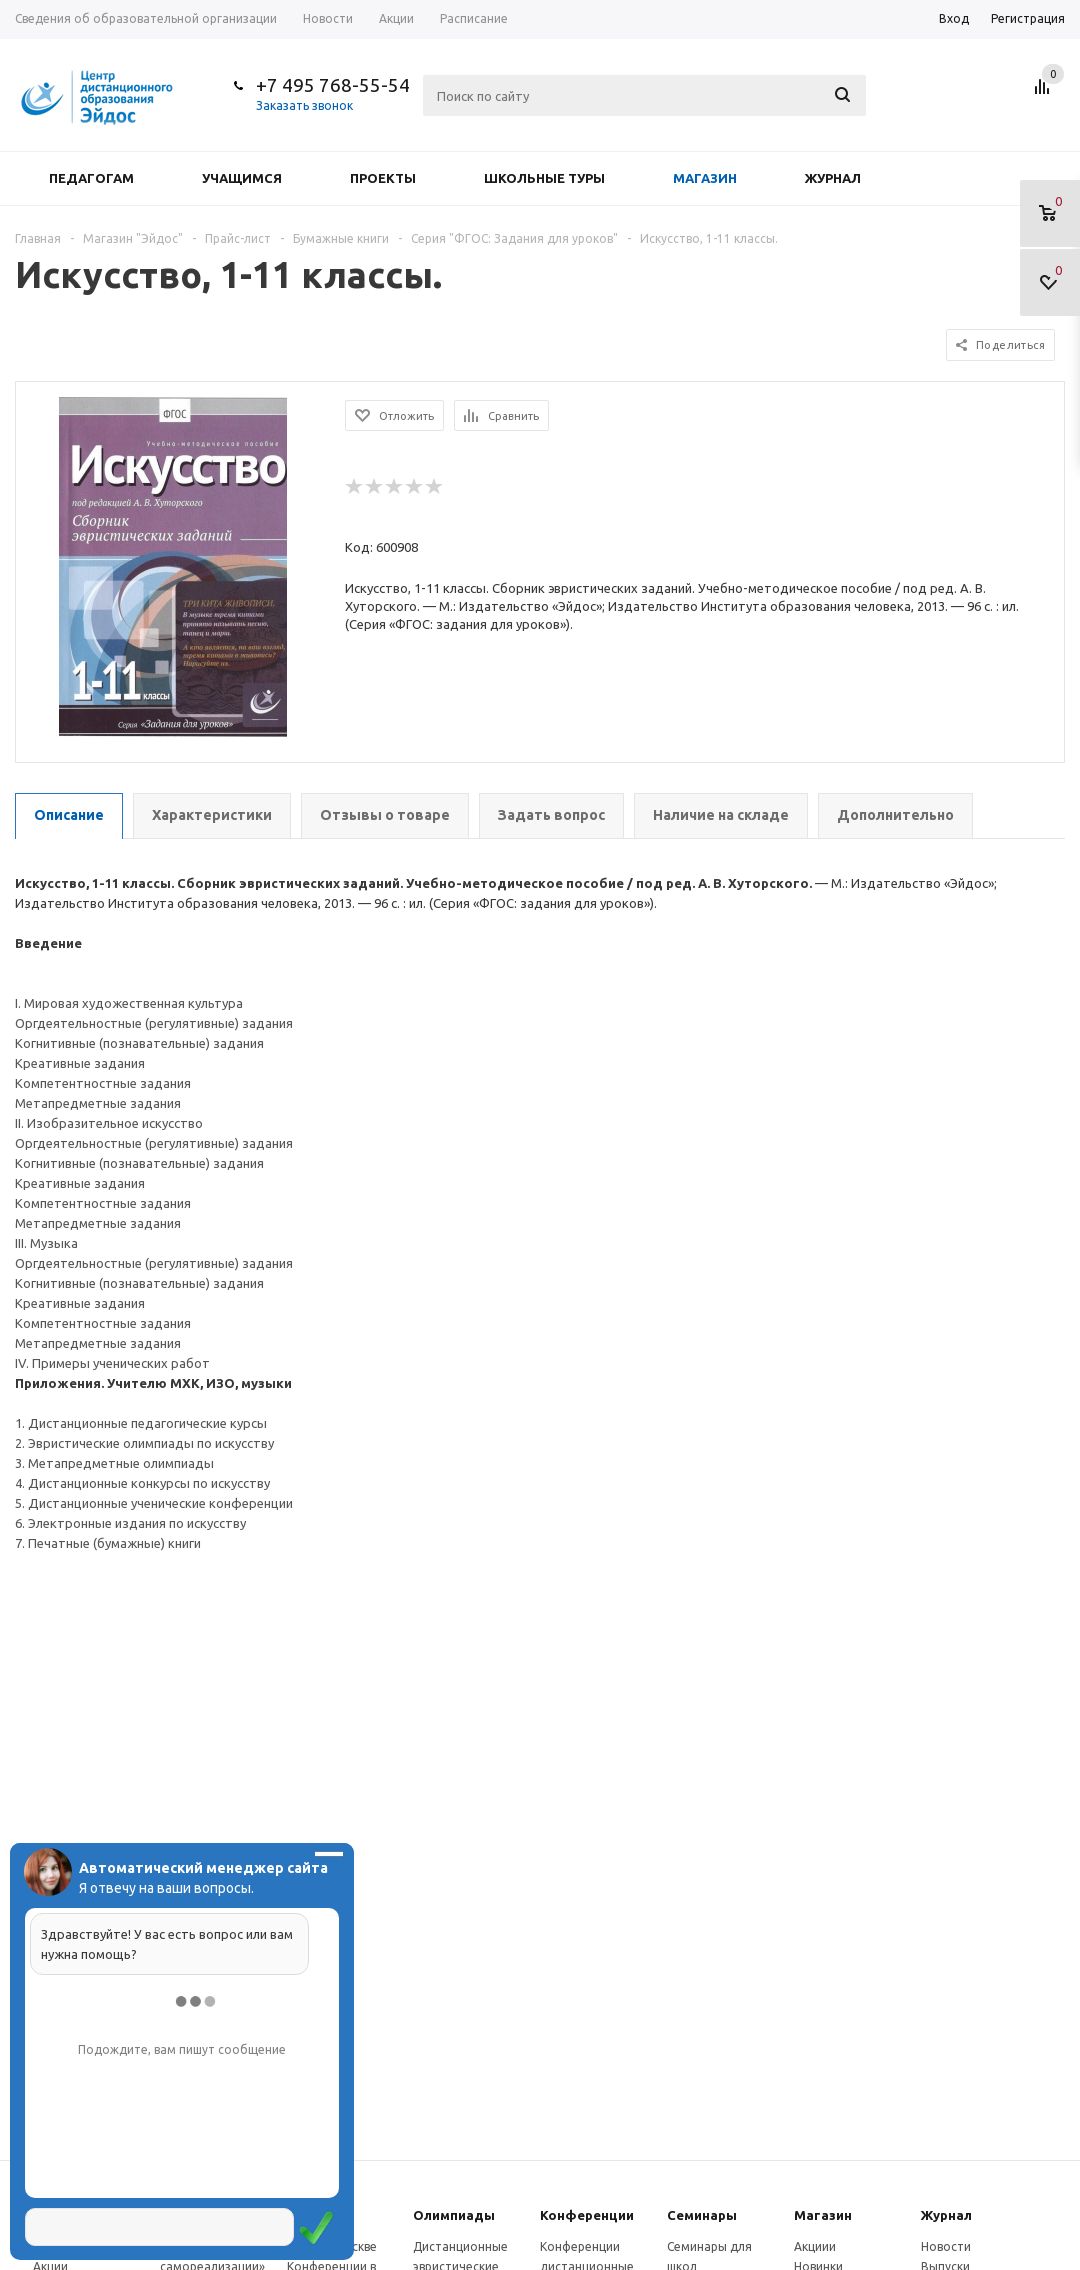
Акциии (815, 2246)
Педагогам (91, 178)
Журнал (833, 178)
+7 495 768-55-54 (333, 85)
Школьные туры (544, 178)
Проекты (383, 178)
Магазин (705, 178)
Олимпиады (454, 2215)
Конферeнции (587, 2215)
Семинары (702, 2215)
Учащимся (242, 178)
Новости (946, 2246)
